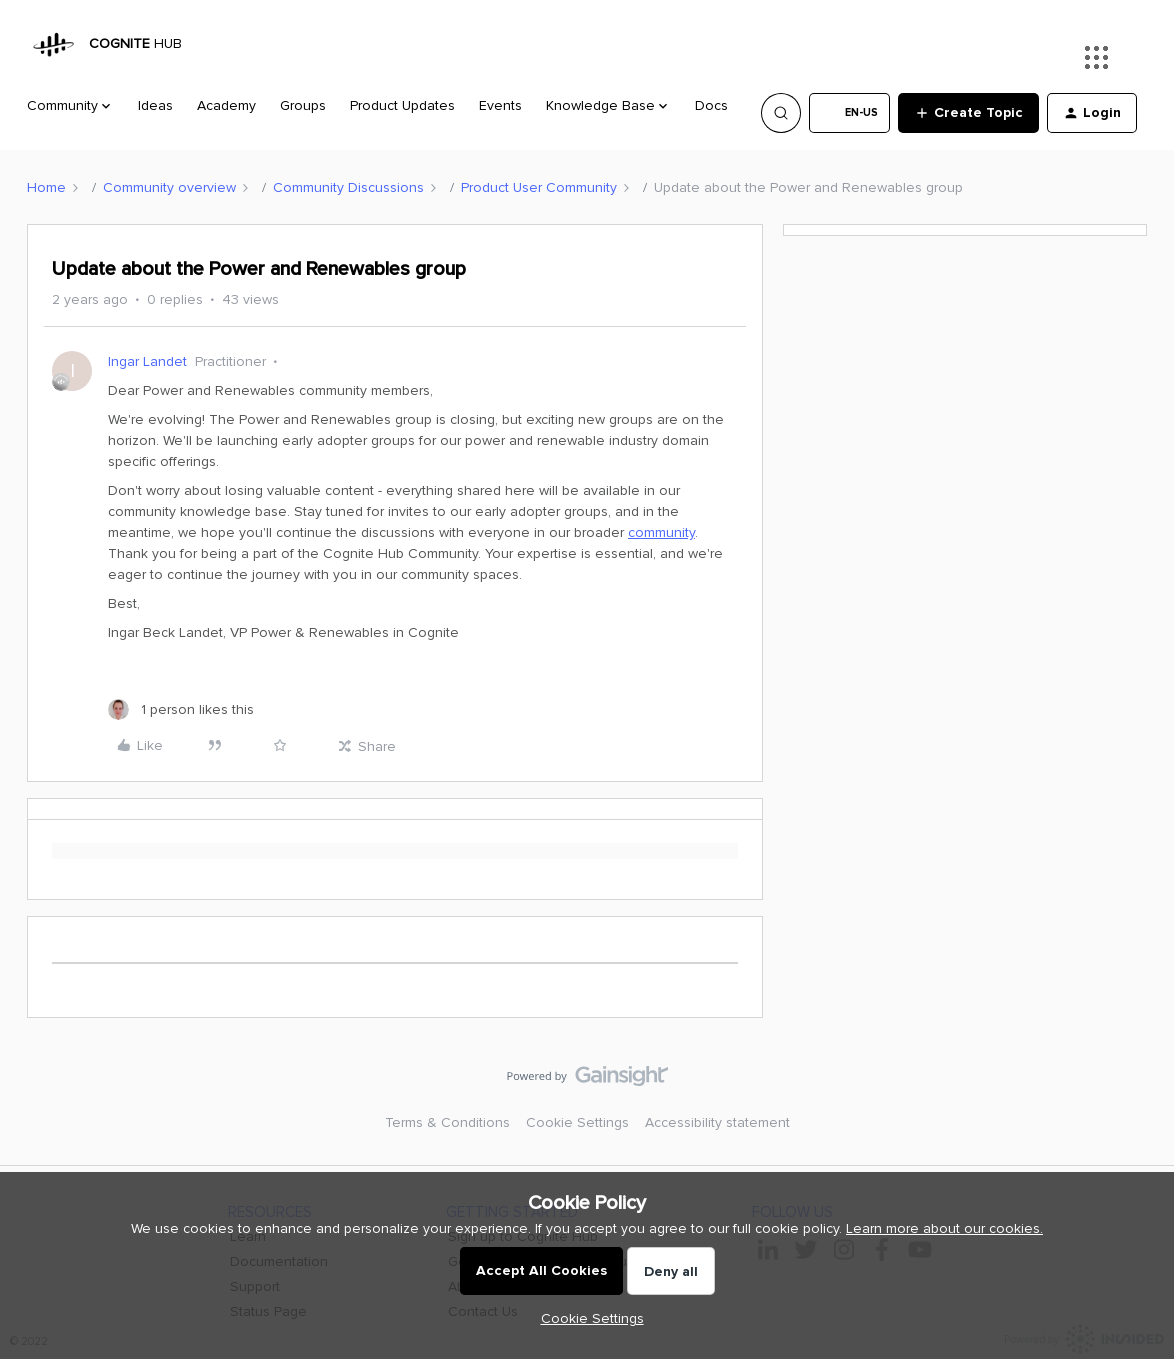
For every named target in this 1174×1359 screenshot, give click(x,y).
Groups (303, 105)
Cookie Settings (577, 1122)
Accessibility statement (717, 1122)
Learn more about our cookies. (944, 1228)
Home (46, 187)
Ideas (155, 105)
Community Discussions (348, 187)
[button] (849, 113)
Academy (226, 105)
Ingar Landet (147, 361)
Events (500, 105)
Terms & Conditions (447, 1122)
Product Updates (402, 105)
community (661, 532)
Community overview (169, 187)
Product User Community (539, 187)
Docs (711, 105)
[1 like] (181, 709)
